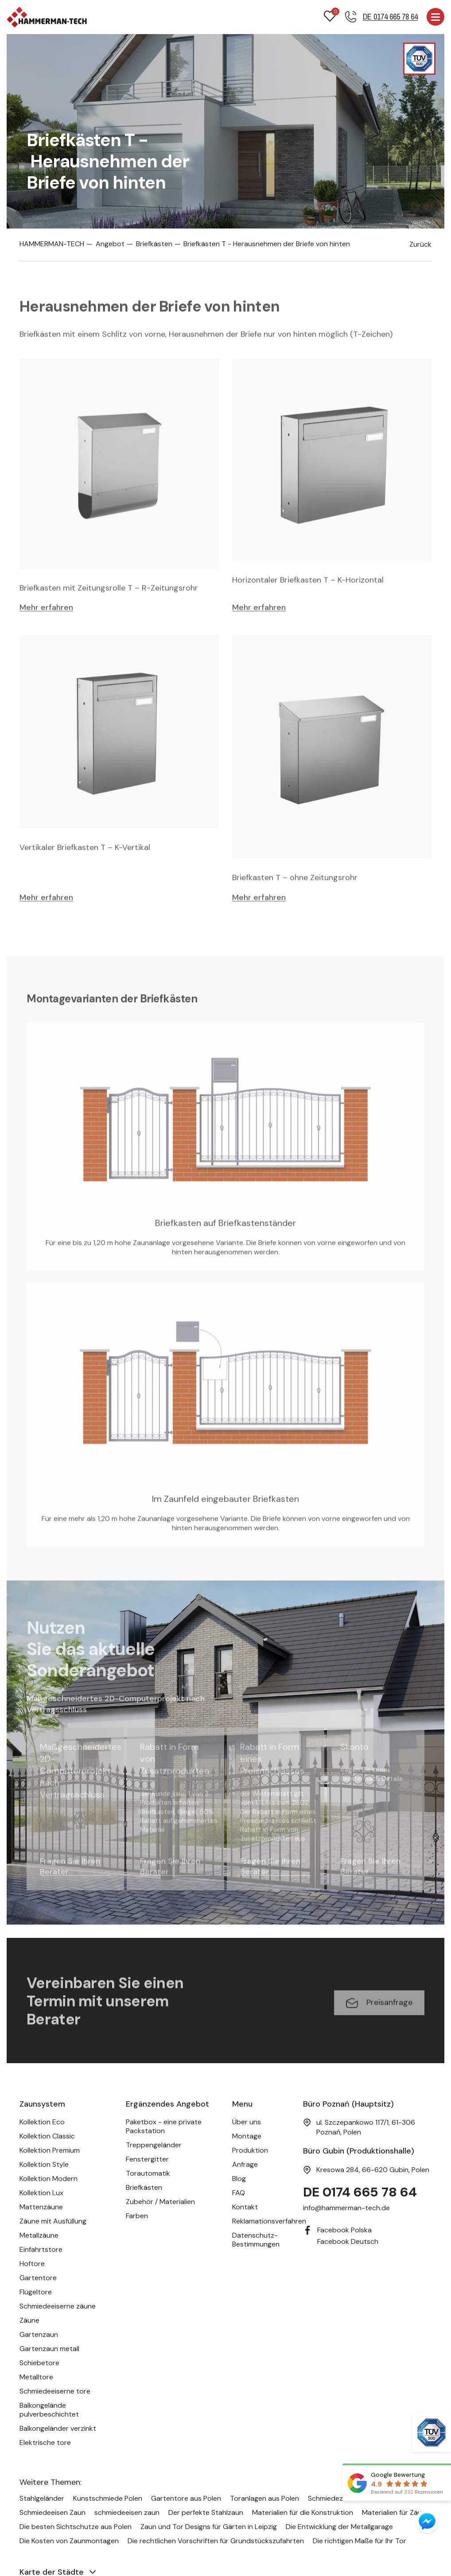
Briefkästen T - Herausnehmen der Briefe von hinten (264, 244)
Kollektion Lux (41, 2193)
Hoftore (32, 2264)
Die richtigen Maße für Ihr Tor (359, 2541)
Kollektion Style (44, 2165)
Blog (239, 2179)
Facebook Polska (344, 2230)
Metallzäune (38, 2236)
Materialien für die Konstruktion (302, 2513)
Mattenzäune (41, 2207)
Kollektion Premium (49, 2151)
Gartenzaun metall (49, 2349)
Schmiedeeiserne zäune (57, 2307)
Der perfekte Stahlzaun (205, 2513)
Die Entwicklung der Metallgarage (339, 2527)
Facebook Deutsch (347, 2242)
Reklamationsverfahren (269, 2222)
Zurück (420, 244)
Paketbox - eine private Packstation (164, 2127)
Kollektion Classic (47, 2137)
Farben (137, 2216)
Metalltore (36, 2377)
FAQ (238, 2193)
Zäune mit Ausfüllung (52, 2222)
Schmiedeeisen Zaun (52, 2513)
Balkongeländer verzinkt (57, 2429)
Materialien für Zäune (396, 2513)
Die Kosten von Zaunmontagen (69, 2541)
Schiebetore (39, 2363)
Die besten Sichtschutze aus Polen (75, 2527)
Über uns (246, 2122)
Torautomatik (148, 2174)
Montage (246, 2137)
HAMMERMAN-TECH (51, 244)
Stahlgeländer (41, 2498)
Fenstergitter (147, 2160)
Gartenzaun (38, 2335)
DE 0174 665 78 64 (360, 2192)
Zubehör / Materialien (160, 2202)
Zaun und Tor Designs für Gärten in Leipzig (208, 2527)
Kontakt (245, 2207)
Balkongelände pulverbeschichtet (49, 2411)
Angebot (109, 244)
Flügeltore (35, 2292)
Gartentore (38, 2278)
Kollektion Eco (42, 2122)
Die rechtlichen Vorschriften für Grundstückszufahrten (216, 2541)
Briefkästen (152, 244)
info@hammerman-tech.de (346, 2208)
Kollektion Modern (48, 2179)
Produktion (250, 2151)
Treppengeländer (154, 2145)
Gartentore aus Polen (186, 2498)
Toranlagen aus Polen (264, 2498)
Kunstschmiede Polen (107, 2498)
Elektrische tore (45, 2443)
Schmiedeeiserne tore (54, 2392)
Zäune (29, 2321)
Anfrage (245, 2165)
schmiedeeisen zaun (126, 2513)
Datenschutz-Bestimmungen (256, 2240)
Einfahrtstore (40, 2250)
